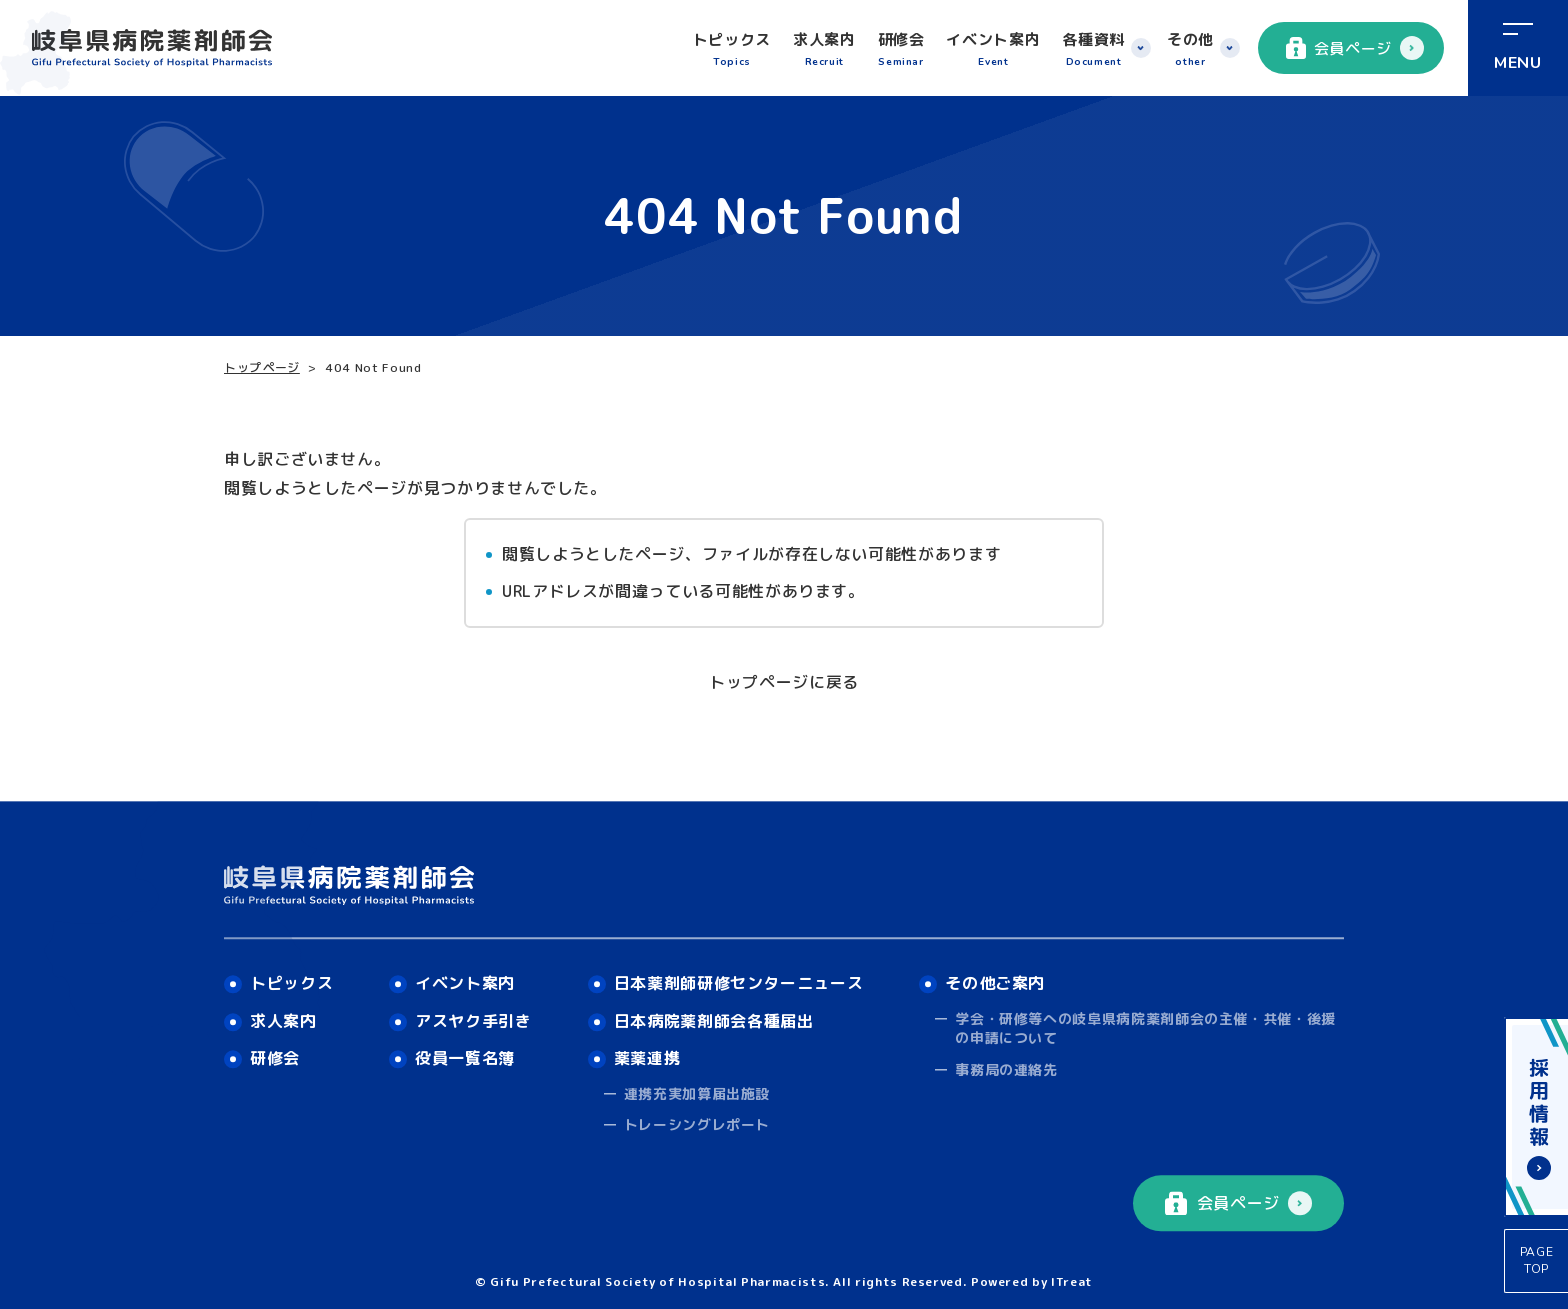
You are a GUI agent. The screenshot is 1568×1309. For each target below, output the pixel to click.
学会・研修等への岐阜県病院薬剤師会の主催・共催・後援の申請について (1145, 1028)
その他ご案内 (995, 983)
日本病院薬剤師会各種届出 (714, 1021)
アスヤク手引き (473, 1021)
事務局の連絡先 (1006, 1069)
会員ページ (1339, 48)
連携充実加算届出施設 (697, 1093)
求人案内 (824, 50)
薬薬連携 (647, 1059)
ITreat (1072, 1281)
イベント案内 (993, 50)
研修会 (901, 50)
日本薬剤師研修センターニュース (739, 983)
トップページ (262, 367)
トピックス (732, 50)
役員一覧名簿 (465, 1059)
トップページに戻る (784, 682)
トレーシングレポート (697, 1125)
